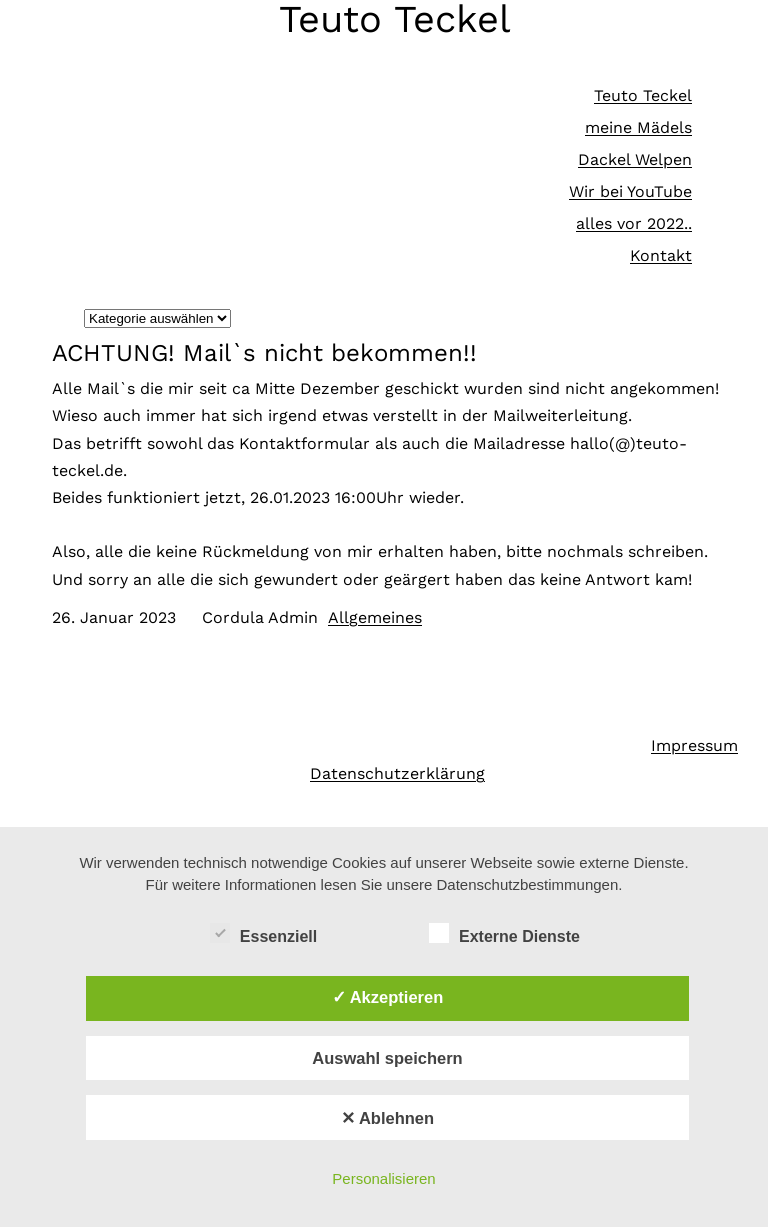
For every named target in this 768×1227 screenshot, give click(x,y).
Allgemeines (375, 617)
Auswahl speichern (387, 1058)
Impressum (694, 745)
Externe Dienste (504, 934)
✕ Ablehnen (387, 1118)
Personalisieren (383, 1178)
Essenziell (263, 934)
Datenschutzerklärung (397, 773)
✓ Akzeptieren (388, 997)
